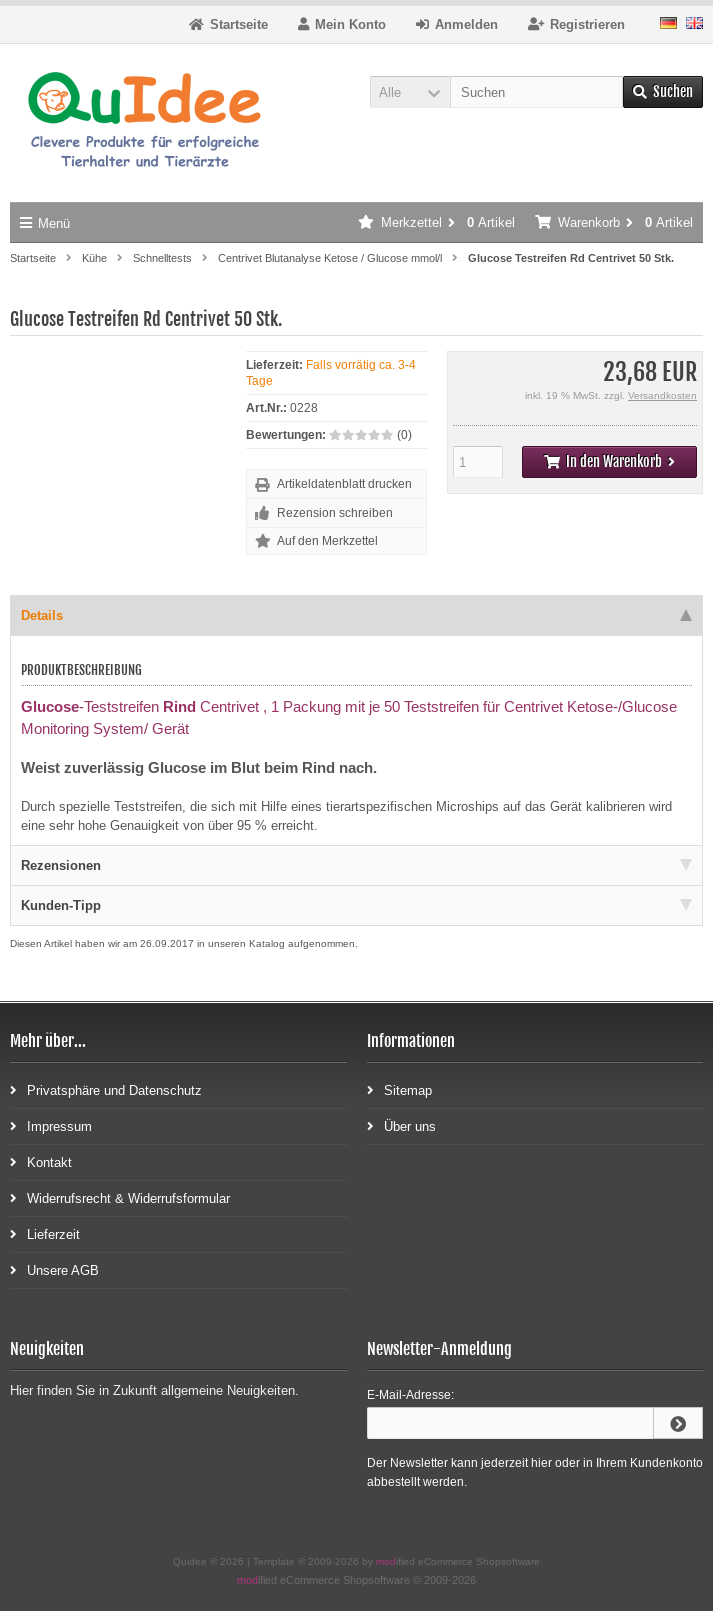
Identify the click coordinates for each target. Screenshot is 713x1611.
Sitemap (399, 1089)
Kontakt (41, 1161)
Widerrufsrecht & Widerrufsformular (120, 1197)
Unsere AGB (54, 1269)
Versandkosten (662, 395)
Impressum (51, 1125)
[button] (410, 92)
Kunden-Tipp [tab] (356, 905)
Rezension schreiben (335, 513)
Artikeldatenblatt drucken (344, 484)
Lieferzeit (45, 1233)
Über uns (401, 1125)
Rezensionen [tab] (356, 865)
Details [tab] (356, 615)
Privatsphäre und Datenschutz (106, 1089)
